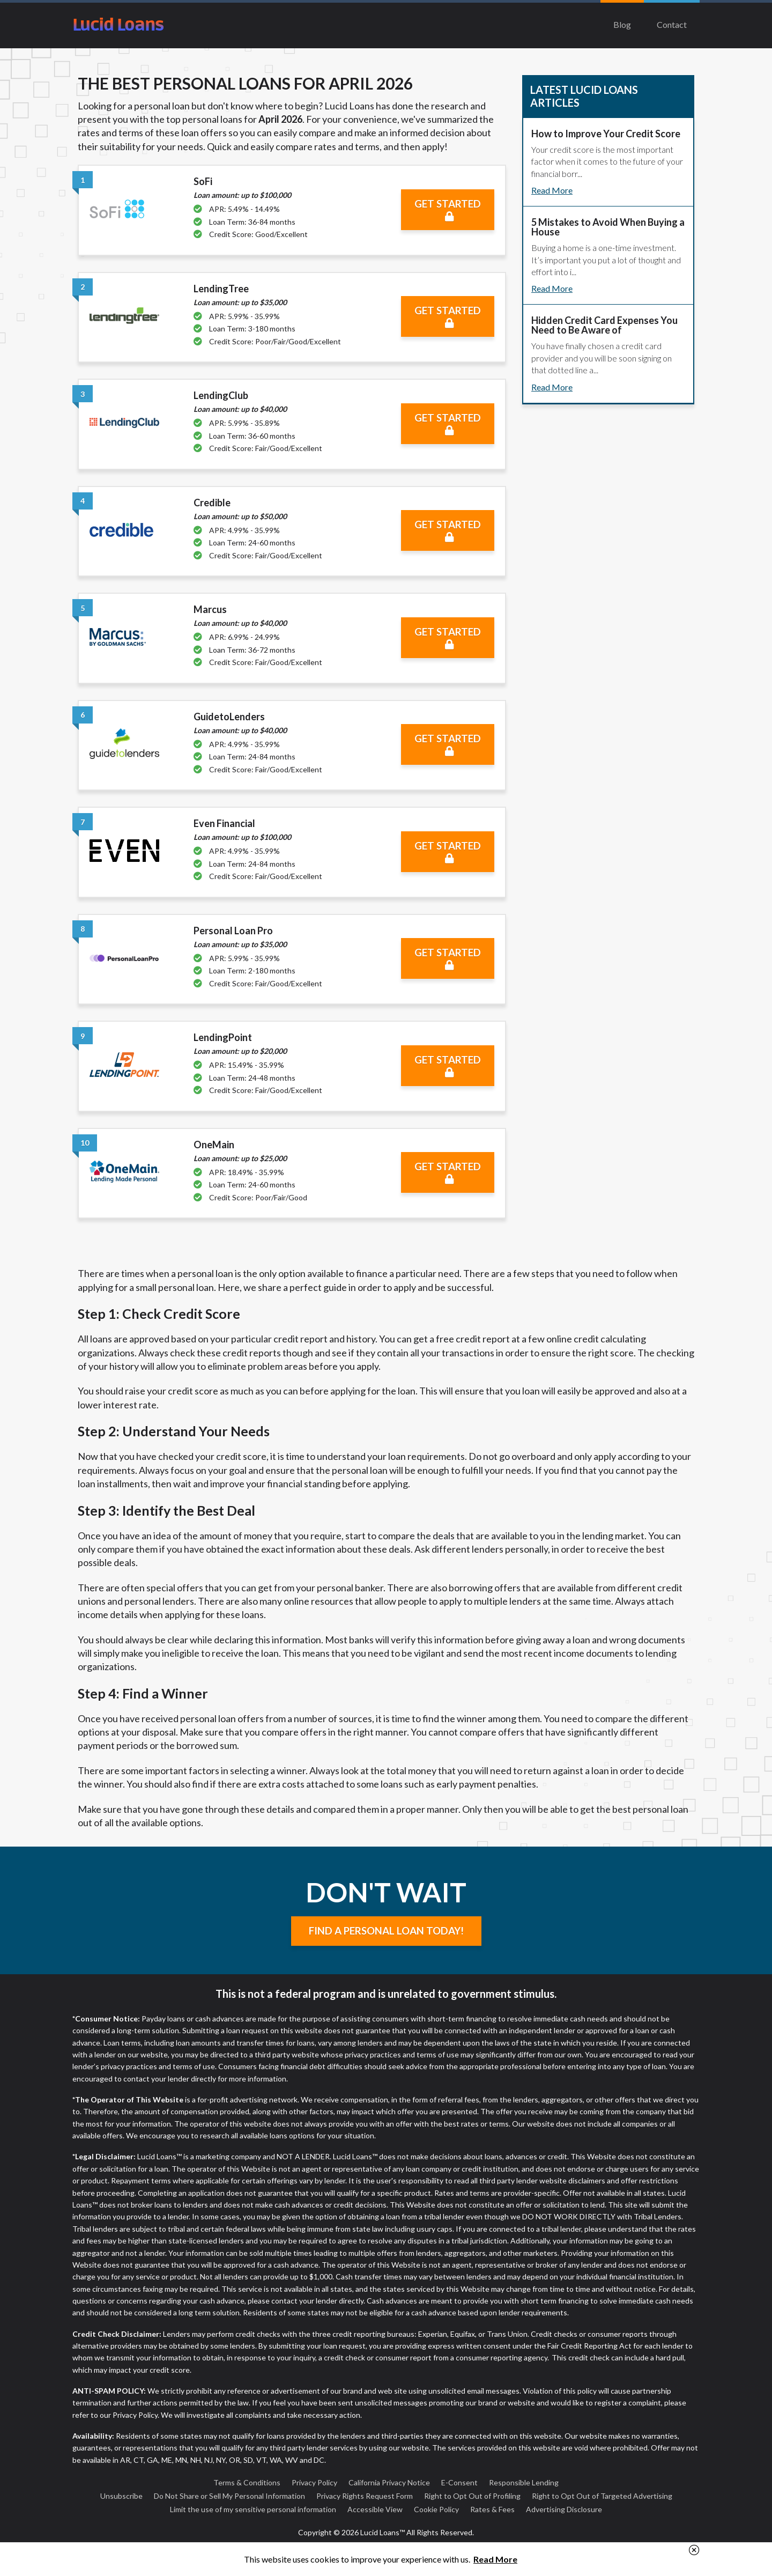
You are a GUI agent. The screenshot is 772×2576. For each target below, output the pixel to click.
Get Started (447, 209)
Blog (622, 24)
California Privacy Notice (389, 2482)
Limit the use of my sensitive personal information (253, 2509)
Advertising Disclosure (564, 2509)
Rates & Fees (492, 2509)
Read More (552, 190)
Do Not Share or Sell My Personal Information (229, 2495)
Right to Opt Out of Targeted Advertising (602, 2495)
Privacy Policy (314, 2482)
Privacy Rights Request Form (364, 2495)
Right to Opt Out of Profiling (472, 2495)
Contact (672, 24)
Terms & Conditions (246, 2482)
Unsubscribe (121, 2495)
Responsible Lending (524, 2482)
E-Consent (459, 2482)
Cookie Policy (436, 2509)
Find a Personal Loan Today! (386, 1930)
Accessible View (375, 2509)
